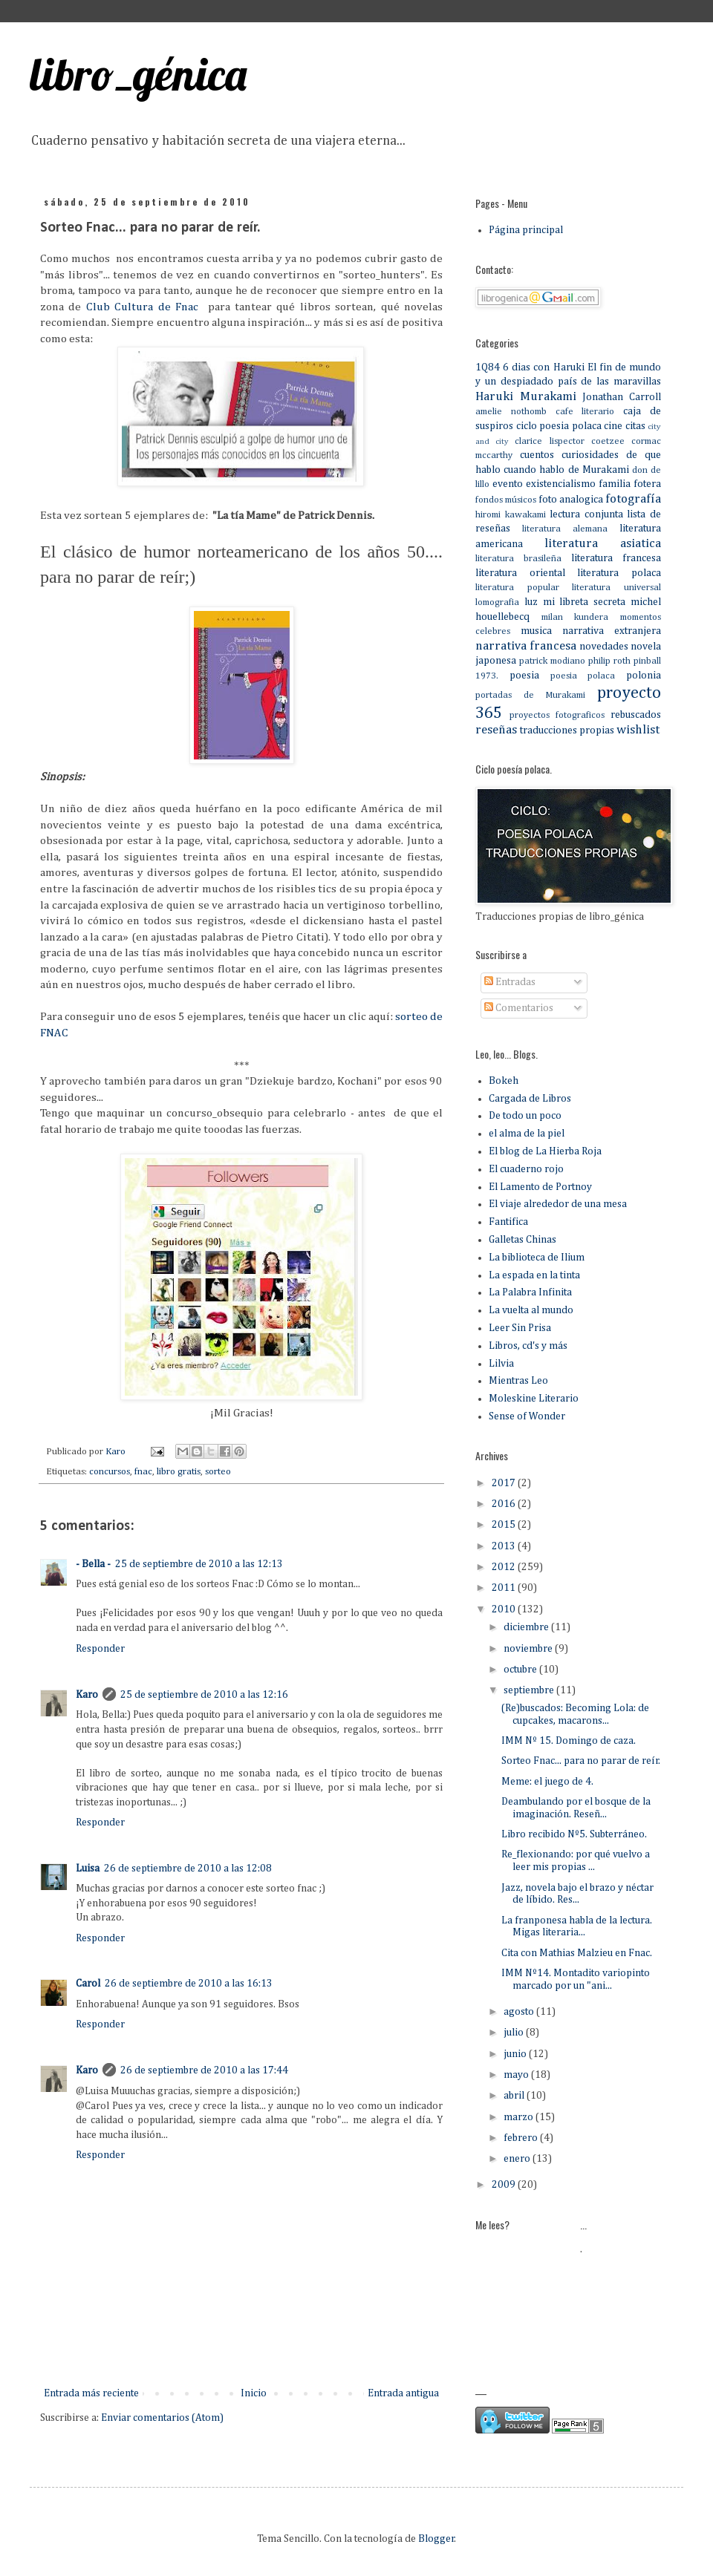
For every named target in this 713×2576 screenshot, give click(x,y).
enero (518, 2159)
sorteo (218, 1472)
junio (516, 2054)
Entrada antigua (403, 2393)
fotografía (633, 499)
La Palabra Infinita (530, 1292)
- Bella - (93, 1564)
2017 (505, 1483)
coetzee (608, 441)
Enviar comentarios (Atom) (162, 2418)
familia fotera (630, 484)
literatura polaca (619, 573)
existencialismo (561, 484)
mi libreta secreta (584, 602)
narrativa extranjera (611, 631)
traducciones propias (567, 730)
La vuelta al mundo (531, 1310)
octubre (521, 1669)
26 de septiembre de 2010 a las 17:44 (204, 2070)
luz (531, 602)
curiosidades (590, 455)
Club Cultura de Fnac (145, 307)
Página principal (526, 230)
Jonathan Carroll (621, 397)
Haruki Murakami (525, 396)
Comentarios (518, 1008)
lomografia (497, 602)
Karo (87, 1695)
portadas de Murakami (530, 695)
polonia (643, 675)
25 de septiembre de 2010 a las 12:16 (204, 1695)
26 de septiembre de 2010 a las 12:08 (188, 1868)
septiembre (530, 1690)
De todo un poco (525, 1116)
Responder (100, 1649)
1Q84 (487, 367)
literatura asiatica (602, 543)
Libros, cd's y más (528, 1346)
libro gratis (179, 1472)
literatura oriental (520, 573)
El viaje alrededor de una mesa (558, 1204)
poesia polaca (583, 676)
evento (507, 484)
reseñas (496, 730)
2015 (505, 1525)
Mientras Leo (518, 1381)
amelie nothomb (511, 411)
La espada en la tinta (534, 1275)
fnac (143, 1472)
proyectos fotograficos (557, 715)
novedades (603, 646)
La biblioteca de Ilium (537, 1257)
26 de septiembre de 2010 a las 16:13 (189, 1983)
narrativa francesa (525, 646)
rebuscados (636, 715)
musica (536, 631)
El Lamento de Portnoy (540, 1187)
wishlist (638, 730)
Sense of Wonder (527, 1416)
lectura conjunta (586, 514)
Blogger (436, 2539)
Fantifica (508, 1222)
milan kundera (575, 617)
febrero (522, 2138)
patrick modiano (552, 661)
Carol (88, 1983)
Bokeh (503, 1081)
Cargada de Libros (530, 1099)
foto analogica (570, 499)
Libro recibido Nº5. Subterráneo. (574, 1834)
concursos (109, 1472)
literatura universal (616, 587)
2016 (505, 1504)
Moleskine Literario (534, 1398)
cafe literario (585, 411)
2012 (505, 1567)
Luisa (88, 1868)
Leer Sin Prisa (520, 1328)
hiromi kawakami (510, 515)
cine (613, 426)
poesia (524, 675)
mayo (517, 2075)
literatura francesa (616, 558)
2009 (505, 2185)
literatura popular (517, 587)
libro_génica (138, 74)
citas (635, 426)
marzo (519, 2117)
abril (515, 2095)
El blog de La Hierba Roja (545, 1151)
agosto (520, 2012)
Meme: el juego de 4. (547, 1781)
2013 (505, 1546)
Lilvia (501, 1364)
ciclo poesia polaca (559, 426)
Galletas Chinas (522, 1240)
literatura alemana (565, 529)
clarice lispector (549, 441)
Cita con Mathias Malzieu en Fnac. (576, 1953)
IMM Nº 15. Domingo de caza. (568, 1741)
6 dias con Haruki (543, 367)
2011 (505, 1588)
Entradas (509, 982)
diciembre (527, 1627)
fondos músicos (505, 500)
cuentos (537, 455)
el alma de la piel (526, 1133)
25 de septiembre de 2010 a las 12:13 (199, 1564)
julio (515, 2032)
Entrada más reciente (91, 2393)
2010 (505, 1609)
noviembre (529, 1649)
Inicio (254, 2393)
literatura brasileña (518, 558)
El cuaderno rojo (526, 1169)
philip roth (609, 661)
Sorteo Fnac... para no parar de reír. (580, 1761)
